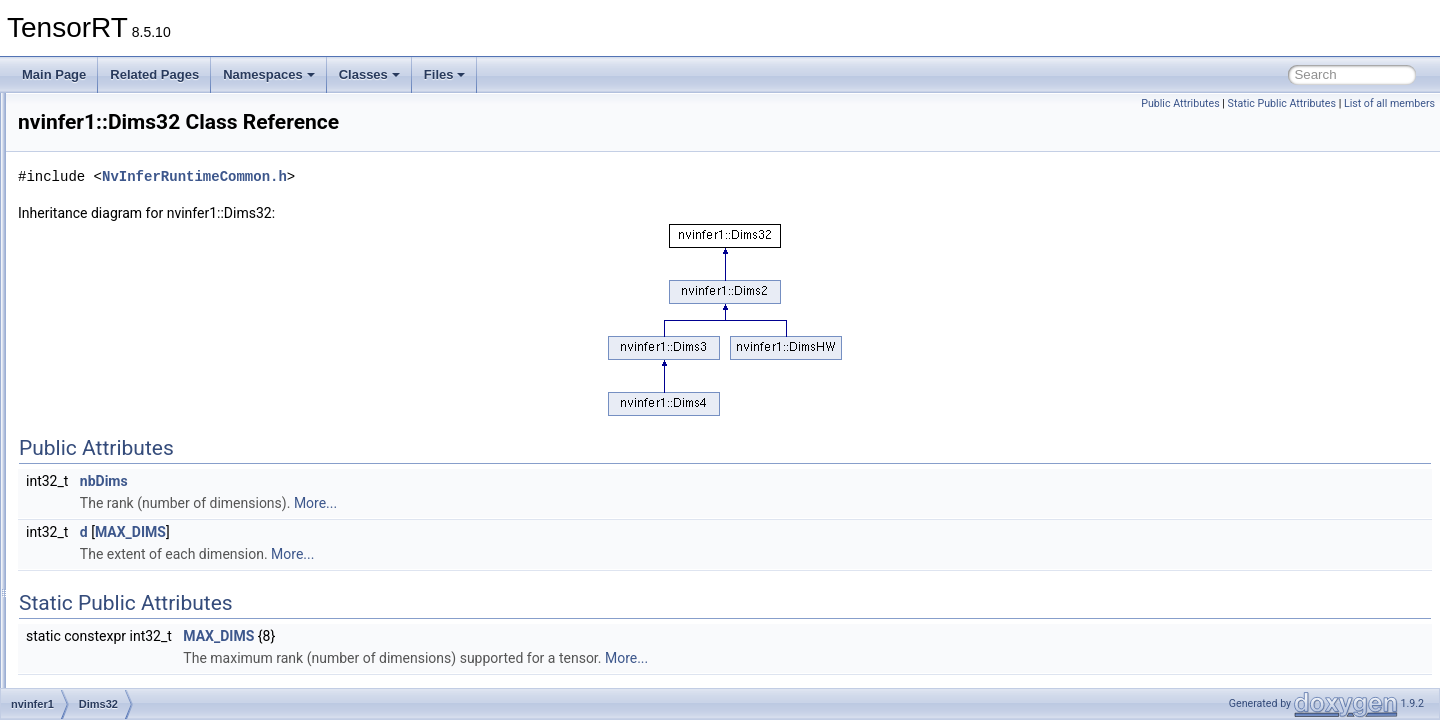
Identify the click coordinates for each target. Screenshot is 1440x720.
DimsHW (105, 461)
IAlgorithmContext (129, 549)
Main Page (54, 74)
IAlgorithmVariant (127, 615)
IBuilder (102, 659)
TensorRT (44, 109)
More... (565, 503)
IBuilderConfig (119, 681)
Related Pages (154, 74)
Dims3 (99, 373)
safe (93, 329)
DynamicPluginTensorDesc (153, 483)
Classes (369, 74)
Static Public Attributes (1282, 103)
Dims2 (99, 351)
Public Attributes (1180, 103)
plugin (98, 307)
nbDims (354, 481)
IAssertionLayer (123, 637)
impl (93, 285)
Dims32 (102, 395)
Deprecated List (76, 131)
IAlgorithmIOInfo (125, 571)
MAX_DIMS (380, 532)
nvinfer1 (87, 241)
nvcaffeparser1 (105, 219)
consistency (113, 263)
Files (445, 74)
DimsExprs (111, 439)
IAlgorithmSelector (131, 593)
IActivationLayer (124, 505)
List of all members (1389, 103)
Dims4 (99, 417)
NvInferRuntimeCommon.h (444, 176)
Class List (76, 197)
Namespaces (269, 74)
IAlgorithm (109, 527)
